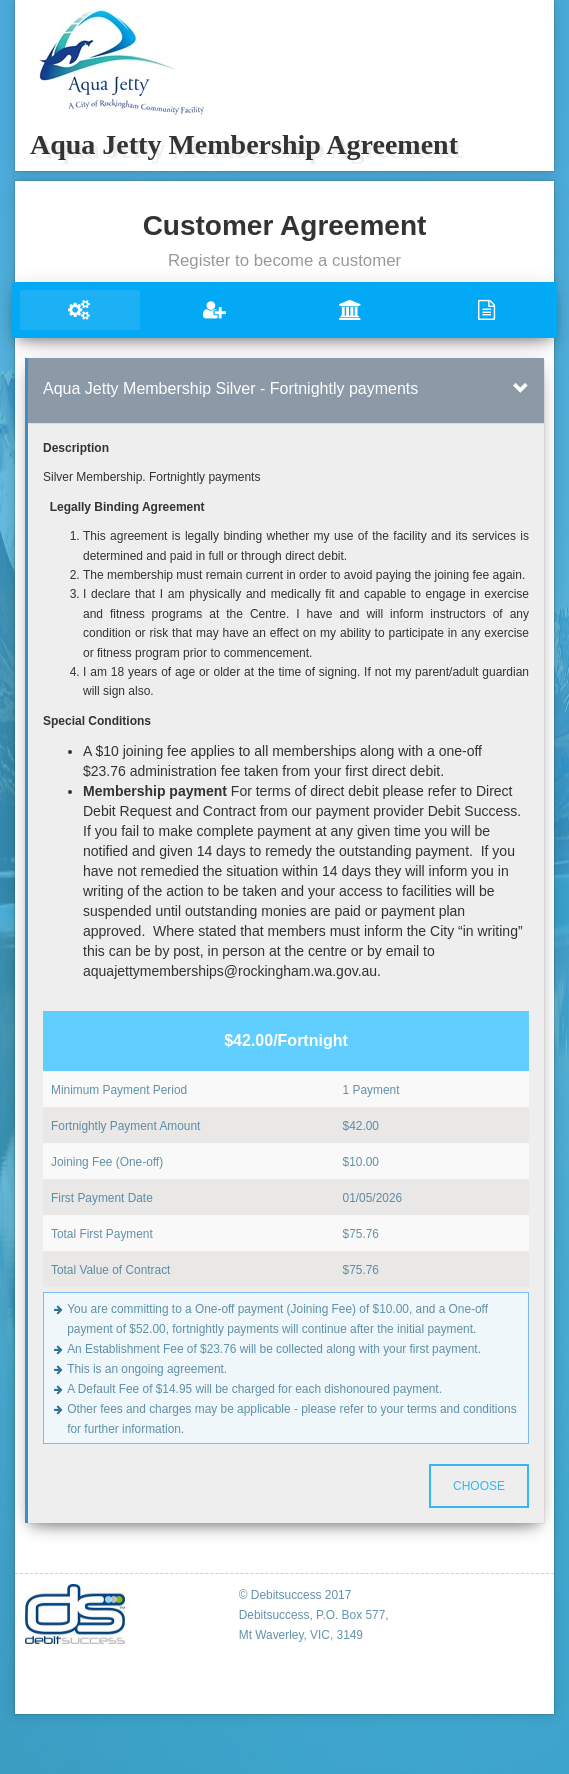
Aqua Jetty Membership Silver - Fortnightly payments (230, 388)
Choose (479, 1486)
